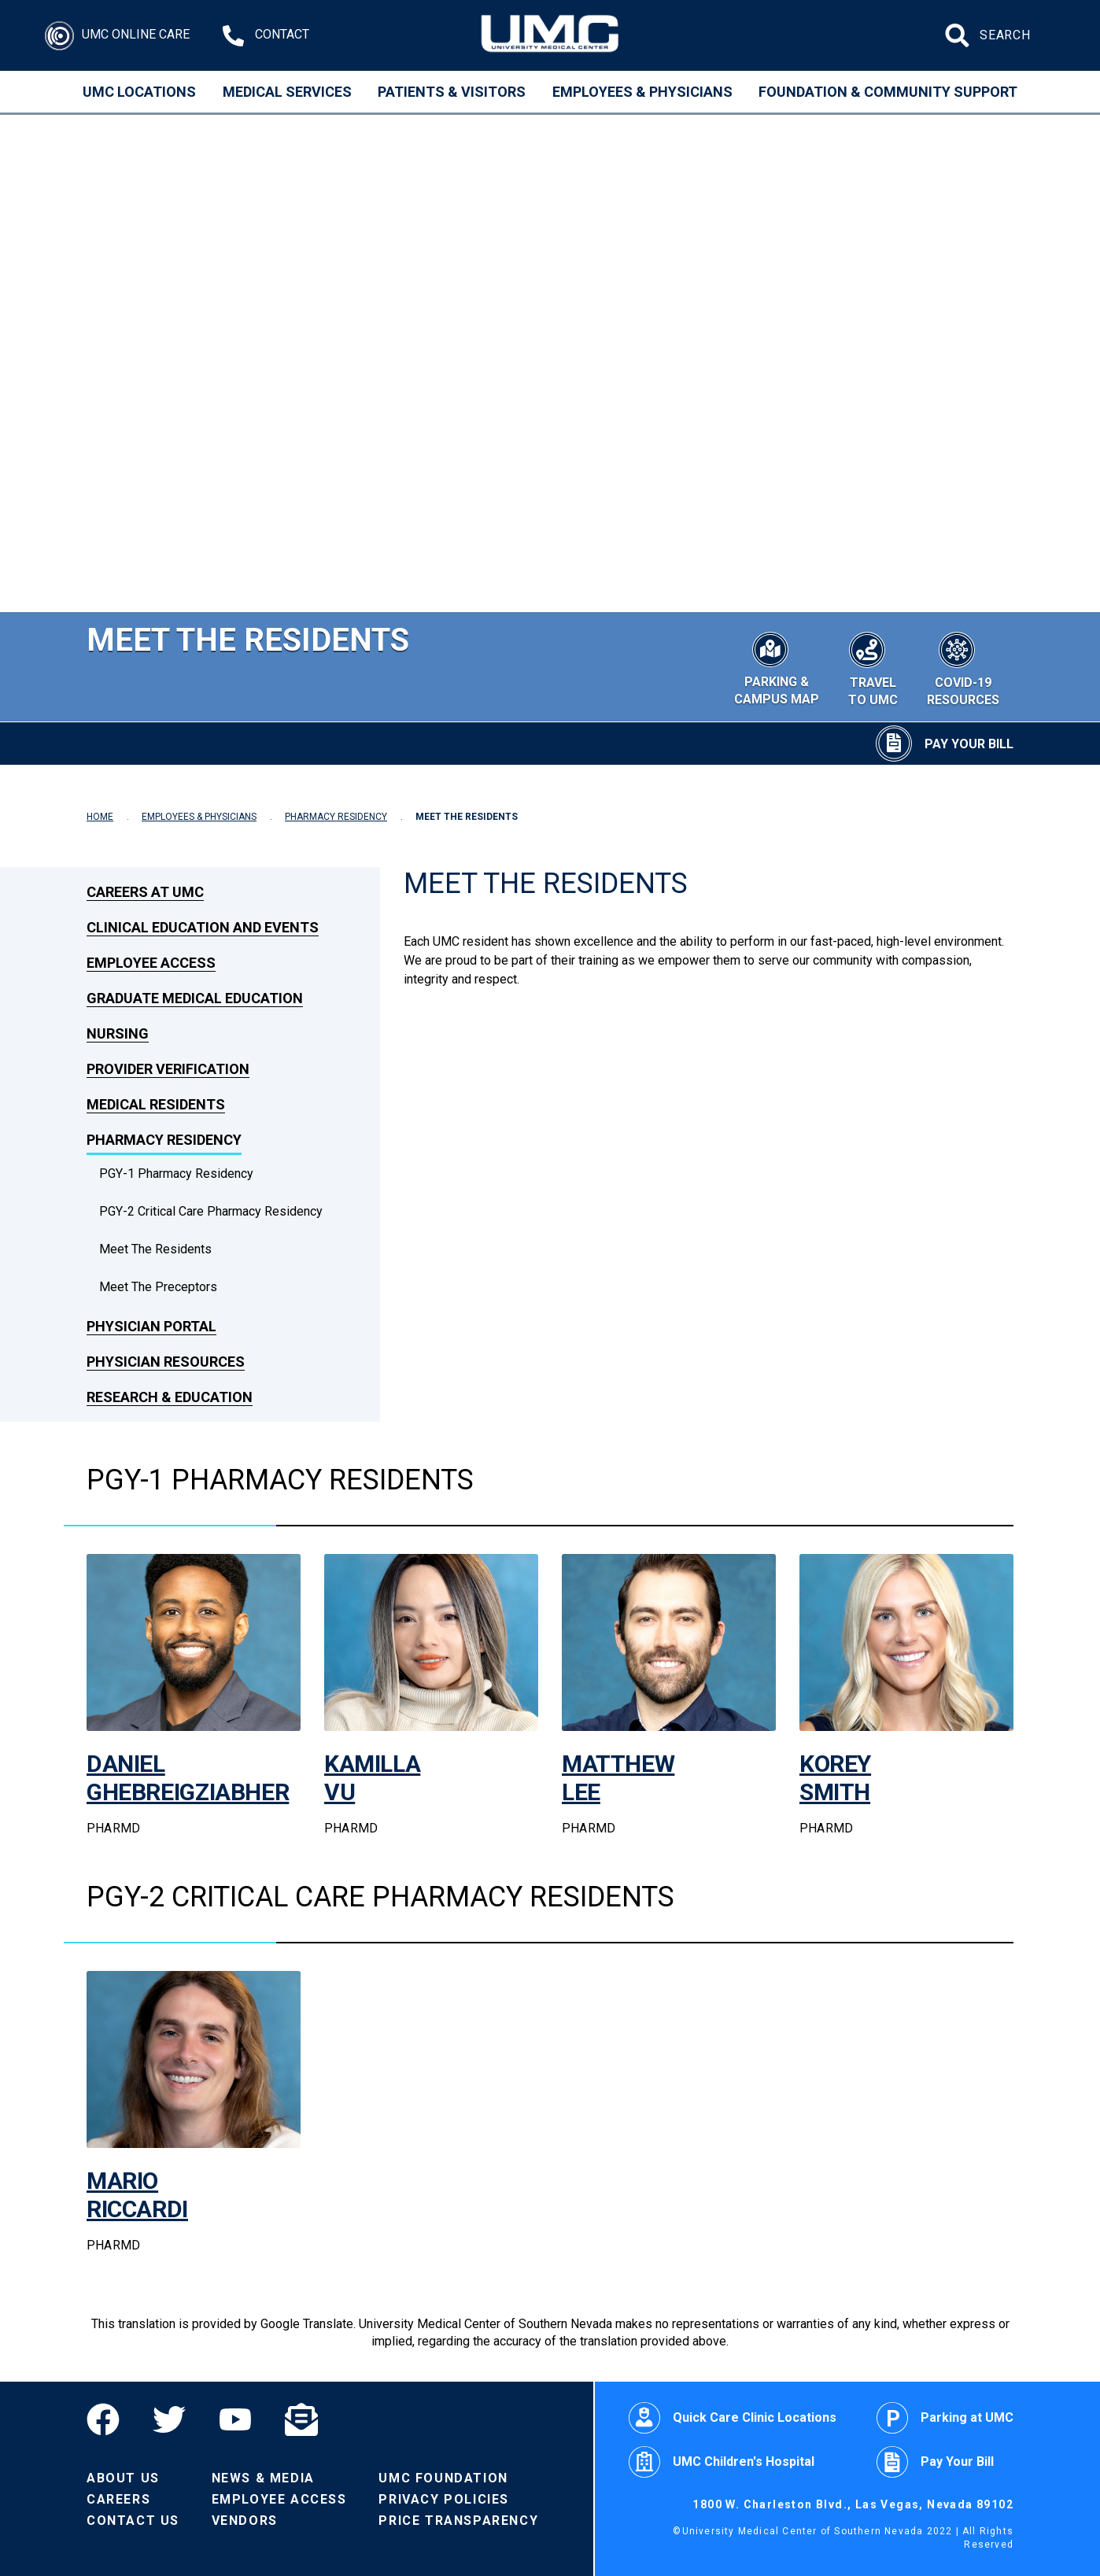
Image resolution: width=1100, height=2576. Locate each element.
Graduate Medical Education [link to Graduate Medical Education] (195, 998)
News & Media (263, 2478)
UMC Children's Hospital (721, 2462)
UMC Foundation (443, 2478)
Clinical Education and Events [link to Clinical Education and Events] (203, 927)
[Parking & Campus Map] (776, 666)
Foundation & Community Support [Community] (888, 91)
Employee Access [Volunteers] (279, 2499)
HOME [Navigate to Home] (100, 816)
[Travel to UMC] (873, 667)
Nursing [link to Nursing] (118, 1033)
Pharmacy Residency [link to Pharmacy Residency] (164, 1139)
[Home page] (550, 35)
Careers (118, 2499)
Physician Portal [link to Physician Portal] (151, 1326)
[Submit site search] (959, 35)
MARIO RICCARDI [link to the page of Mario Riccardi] (137, 2195)
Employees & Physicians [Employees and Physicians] (642, 91)
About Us (123, 2478)
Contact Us (133, 2520)
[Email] (301, 2419)
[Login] (117, 35)
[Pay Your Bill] (944, 743)
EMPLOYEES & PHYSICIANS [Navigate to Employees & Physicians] (199, 816)
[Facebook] (111, 2419)
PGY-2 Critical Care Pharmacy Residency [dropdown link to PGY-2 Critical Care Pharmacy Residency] (211, 1211)
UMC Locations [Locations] (139, 91)
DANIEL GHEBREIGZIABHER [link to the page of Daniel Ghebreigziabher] (188, 1778)
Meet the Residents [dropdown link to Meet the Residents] (155, 1249)
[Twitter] (169, 2419)
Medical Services (287, 91)
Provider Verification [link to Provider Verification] (168, 1069)
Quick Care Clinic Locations (732, 2418)
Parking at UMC (945, 2418)
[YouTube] (235, 2419)
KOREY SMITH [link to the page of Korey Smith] (835, 1778)
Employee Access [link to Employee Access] (151, 962)
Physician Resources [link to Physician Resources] (166, 1361)
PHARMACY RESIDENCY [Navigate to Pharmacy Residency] (336, 816)
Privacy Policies (443, 2499)
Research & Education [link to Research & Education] (170, 1397)
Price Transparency (458, 2520)
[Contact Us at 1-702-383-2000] (266, 35)
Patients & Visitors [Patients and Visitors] (452, 91)
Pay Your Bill (935, 2462)
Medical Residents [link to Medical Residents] (156, 1104)
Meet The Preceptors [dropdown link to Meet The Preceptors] (158, 1286)
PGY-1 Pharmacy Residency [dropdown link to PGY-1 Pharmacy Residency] (176, 1173)
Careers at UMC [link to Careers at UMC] (145, 892)
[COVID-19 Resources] (963, 667)
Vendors (245, 2520)
